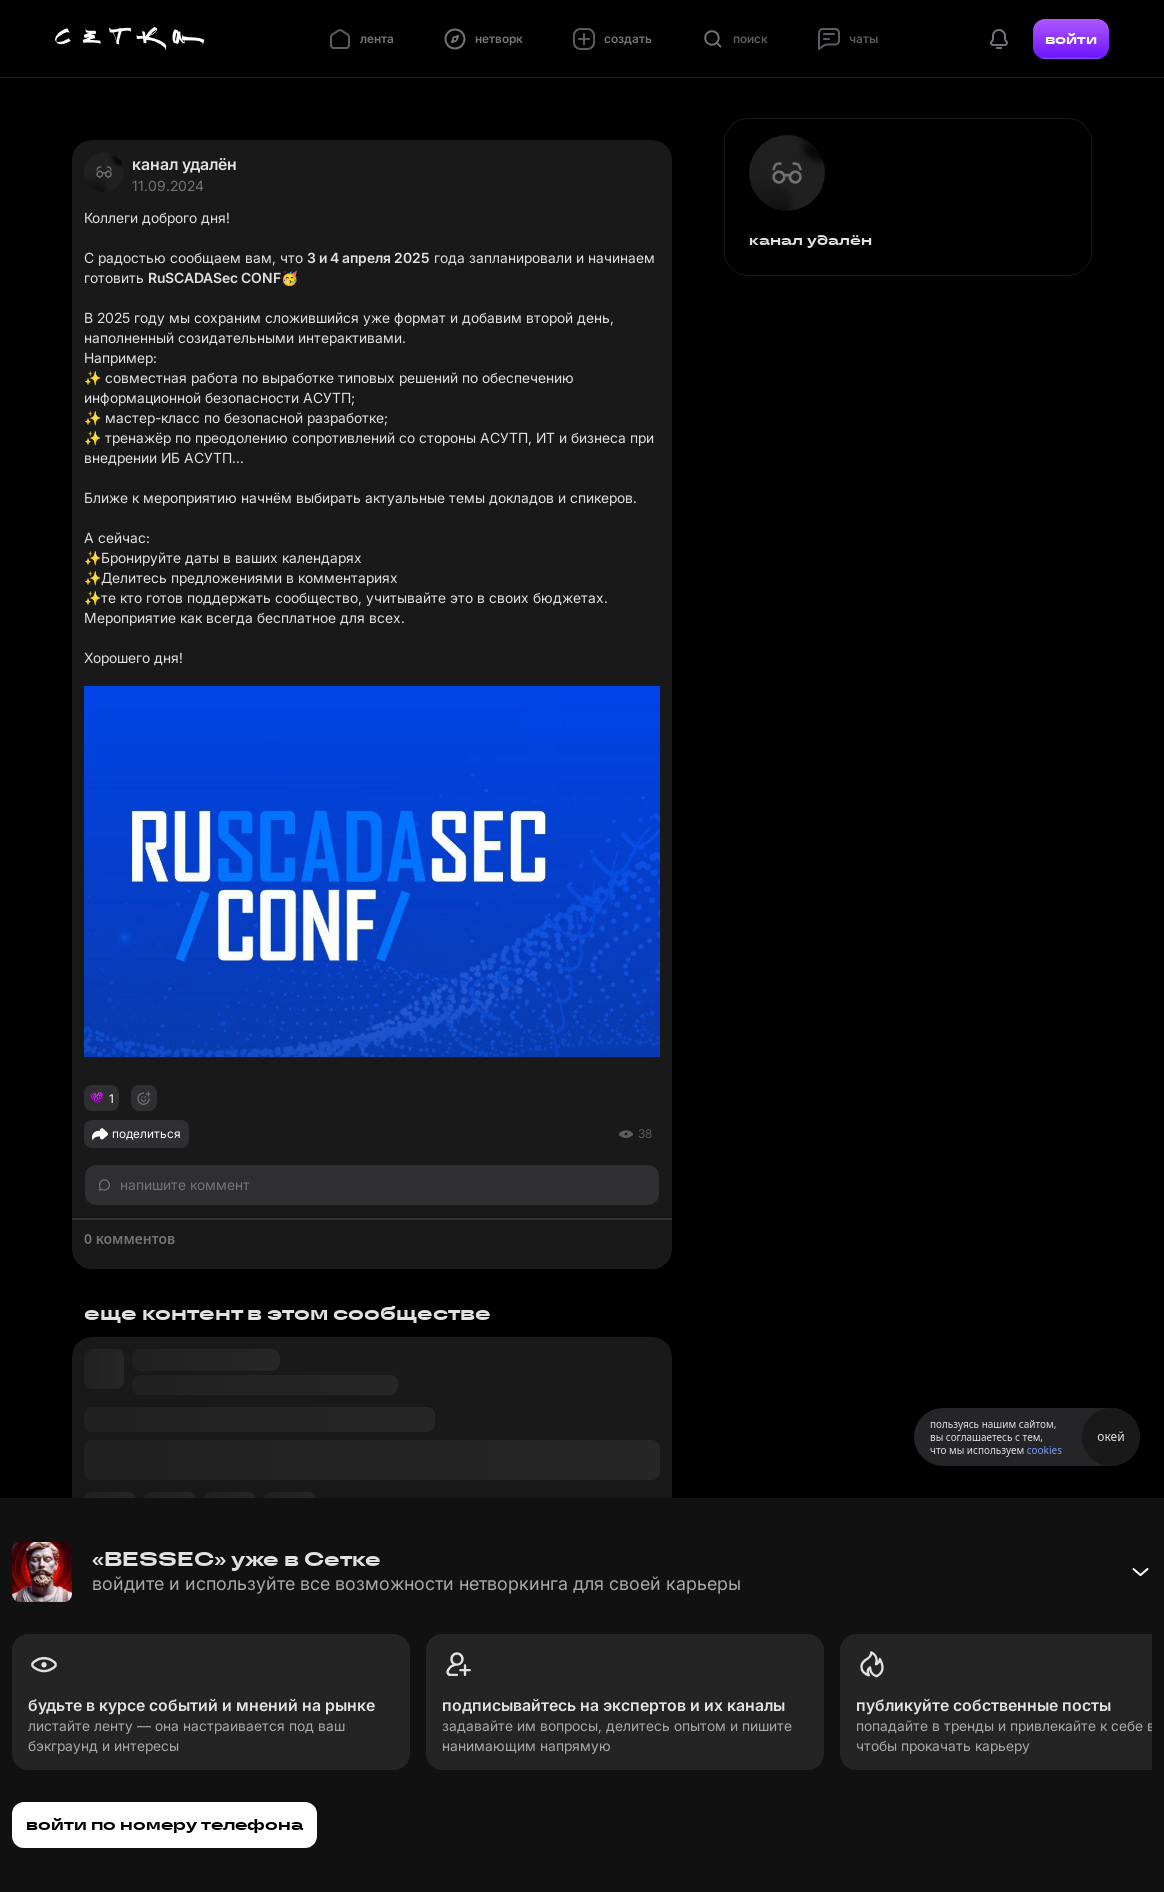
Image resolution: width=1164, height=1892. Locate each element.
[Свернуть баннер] (1140, 1572)
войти (1071, 39)
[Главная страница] (130, 39)
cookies (1044, 1450)
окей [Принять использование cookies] (1110, 1436)
